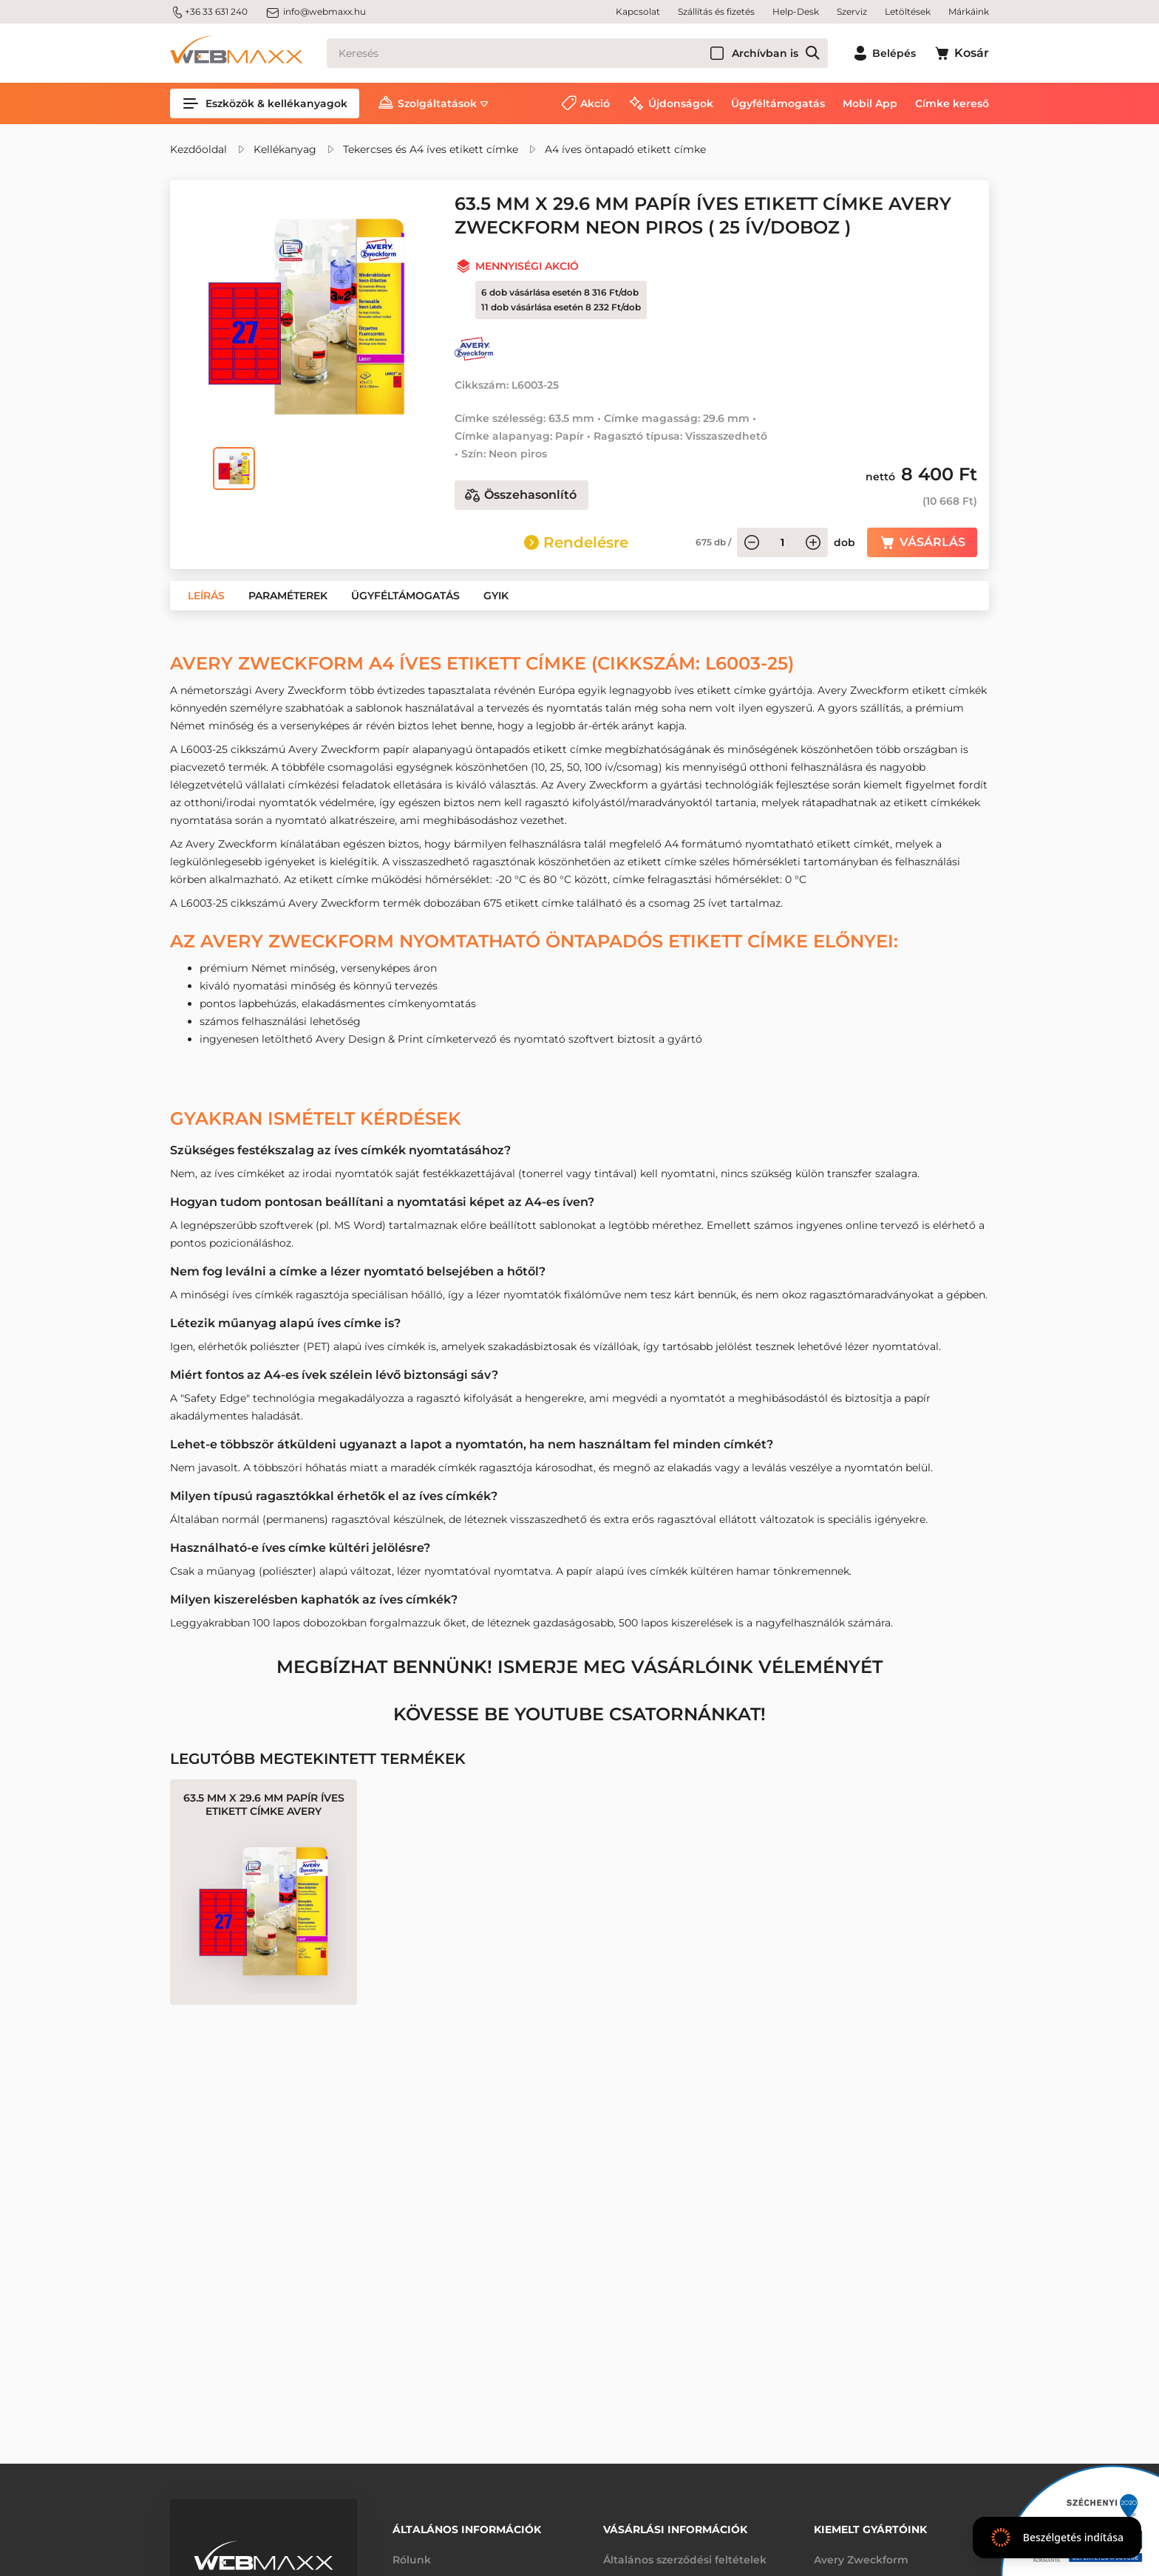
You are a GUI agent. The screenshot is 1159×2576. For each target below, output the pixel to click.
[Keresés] (577, 53)
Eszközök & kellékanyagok (264, 103)
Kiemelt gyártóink (870, 2529)
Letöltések (908, 11)
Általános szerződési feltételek (685, 2559)
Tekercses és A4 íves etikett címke (430, 149)
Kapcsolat (638, 11)
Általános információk (466, 2529)
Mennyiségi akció (527, 266)
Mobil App (870, 103)
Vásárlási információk (675, 2529)
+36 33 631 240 (209, 11)
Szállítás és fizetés (716, 11)
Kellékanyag (285, 149)
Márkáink (968, 11)
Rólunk (411, 2559)
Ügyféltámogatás (778, 103)
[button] (206, 595)
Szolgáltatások (437, 103)
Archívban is (765, 53)
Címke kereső (952, 103)
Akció (595, 103)
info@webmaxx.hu (315, 11)
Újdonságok (680, 103)
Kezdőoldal (198, 149)
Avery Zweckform (861, 2559)
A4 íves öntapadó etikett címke (625, 149)
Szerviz (852, 11)
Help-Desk (795, 11)
